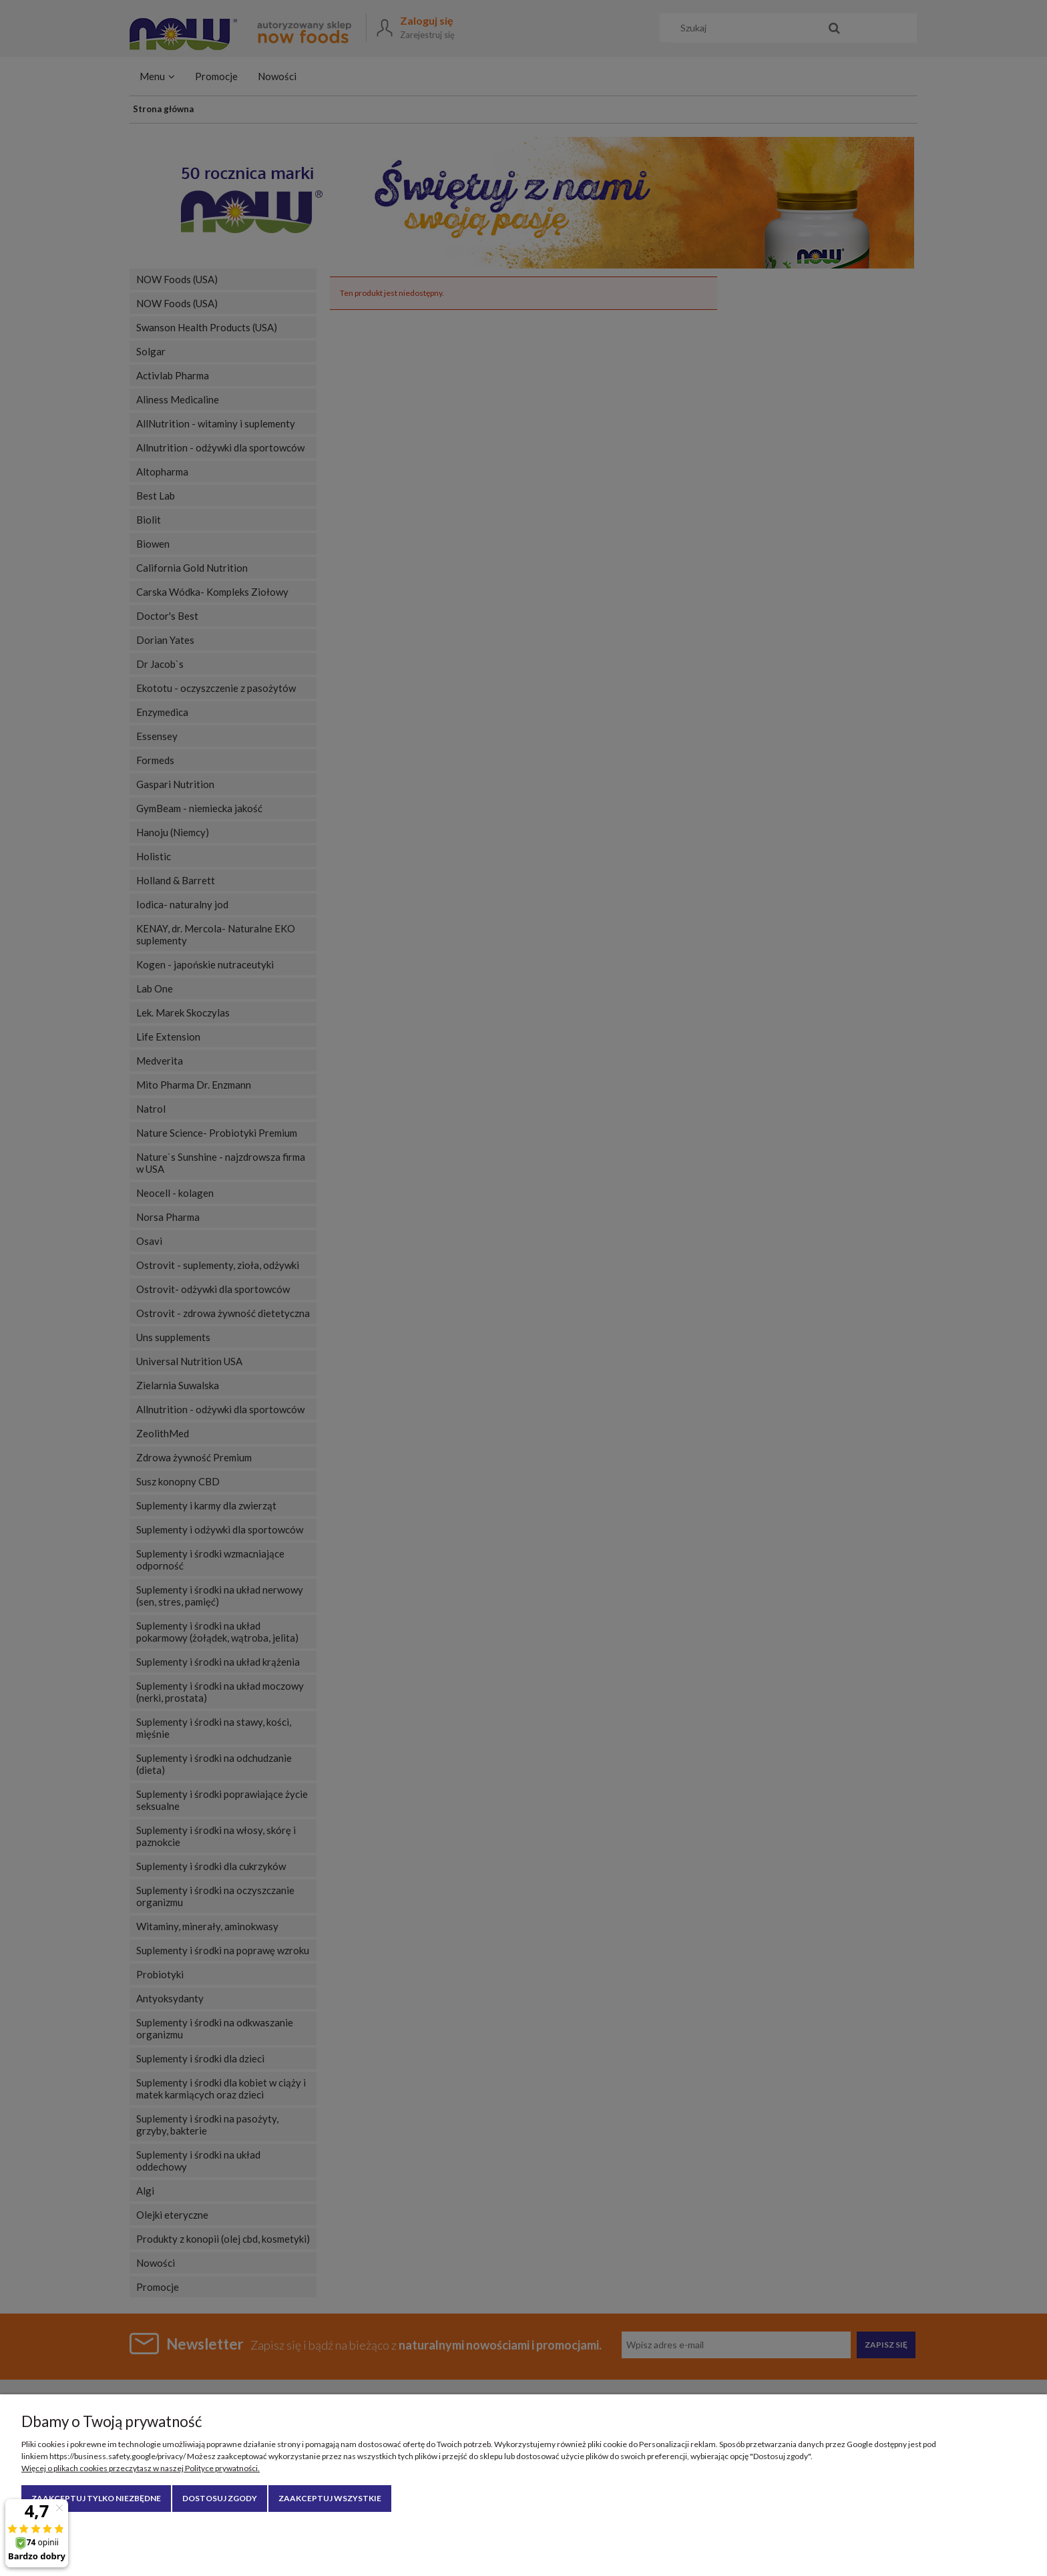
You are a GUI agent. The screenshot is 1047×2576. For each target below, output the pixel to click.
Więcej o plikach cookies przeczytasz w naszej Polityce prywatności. (140, 2468)
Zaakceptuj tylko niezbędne (96, 2498)
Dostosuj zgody (219, 2498)
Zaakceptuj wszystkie (329, 2498)
